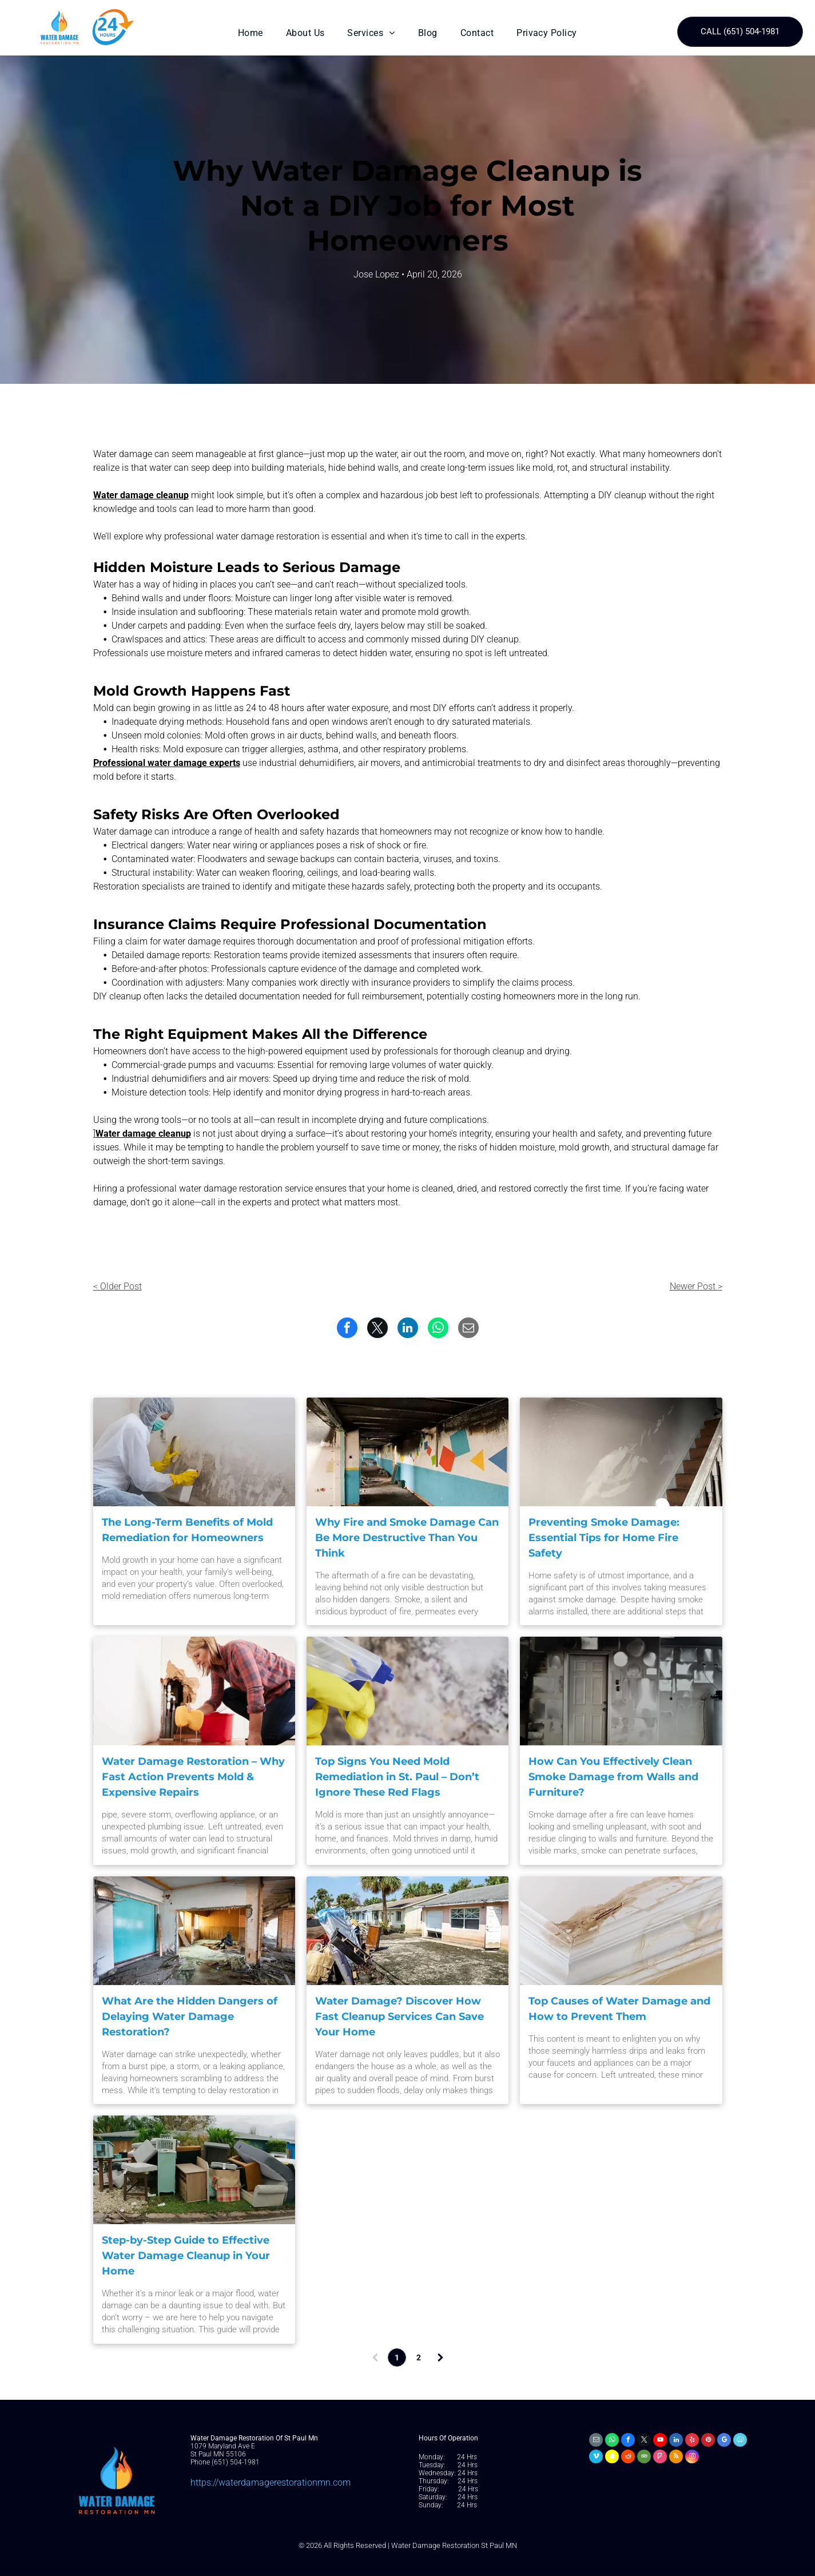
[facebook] (628, 2441)
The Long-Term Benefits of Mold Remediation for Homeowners (187, 1530)
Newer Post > (696, 1286)
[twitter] (644, 2441)
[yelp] (692, 2441)
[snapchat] (612, 2458)
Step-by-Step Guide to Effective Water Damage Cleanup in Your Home (186, 2255)
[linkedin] (676, 2441)
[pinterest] (708, 2441)
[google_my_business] (724, 2441)
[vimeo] (596, 2458)
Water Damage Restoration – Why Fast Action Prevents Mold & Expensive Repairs (193, 1777)
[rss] (676, 2458)
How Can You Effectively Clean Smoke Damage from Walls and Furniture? (613, 1777)
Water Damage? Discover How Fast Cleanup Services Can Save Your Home (399, 2016)
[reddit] (628, 2458)
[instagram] (692, 2458)
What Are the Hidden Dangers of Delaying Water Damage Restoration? (189, 2016)
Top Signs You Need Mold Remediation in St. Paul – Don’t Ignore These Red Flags (397, 1777)
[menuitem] (250, 32)
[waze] (740, 2441)
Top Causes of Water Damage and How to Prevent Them (619, 2009)
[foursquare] (660, 2458)
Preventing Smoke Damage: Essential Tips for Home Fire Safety (603, 1537)
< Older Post (117, 1286)
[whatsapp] (612, 2441)
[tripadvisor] (644, 2458)
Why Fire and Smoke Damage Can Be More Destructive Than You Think (407, 1537)
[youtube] (660, 2441)
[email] (596, 2441)
